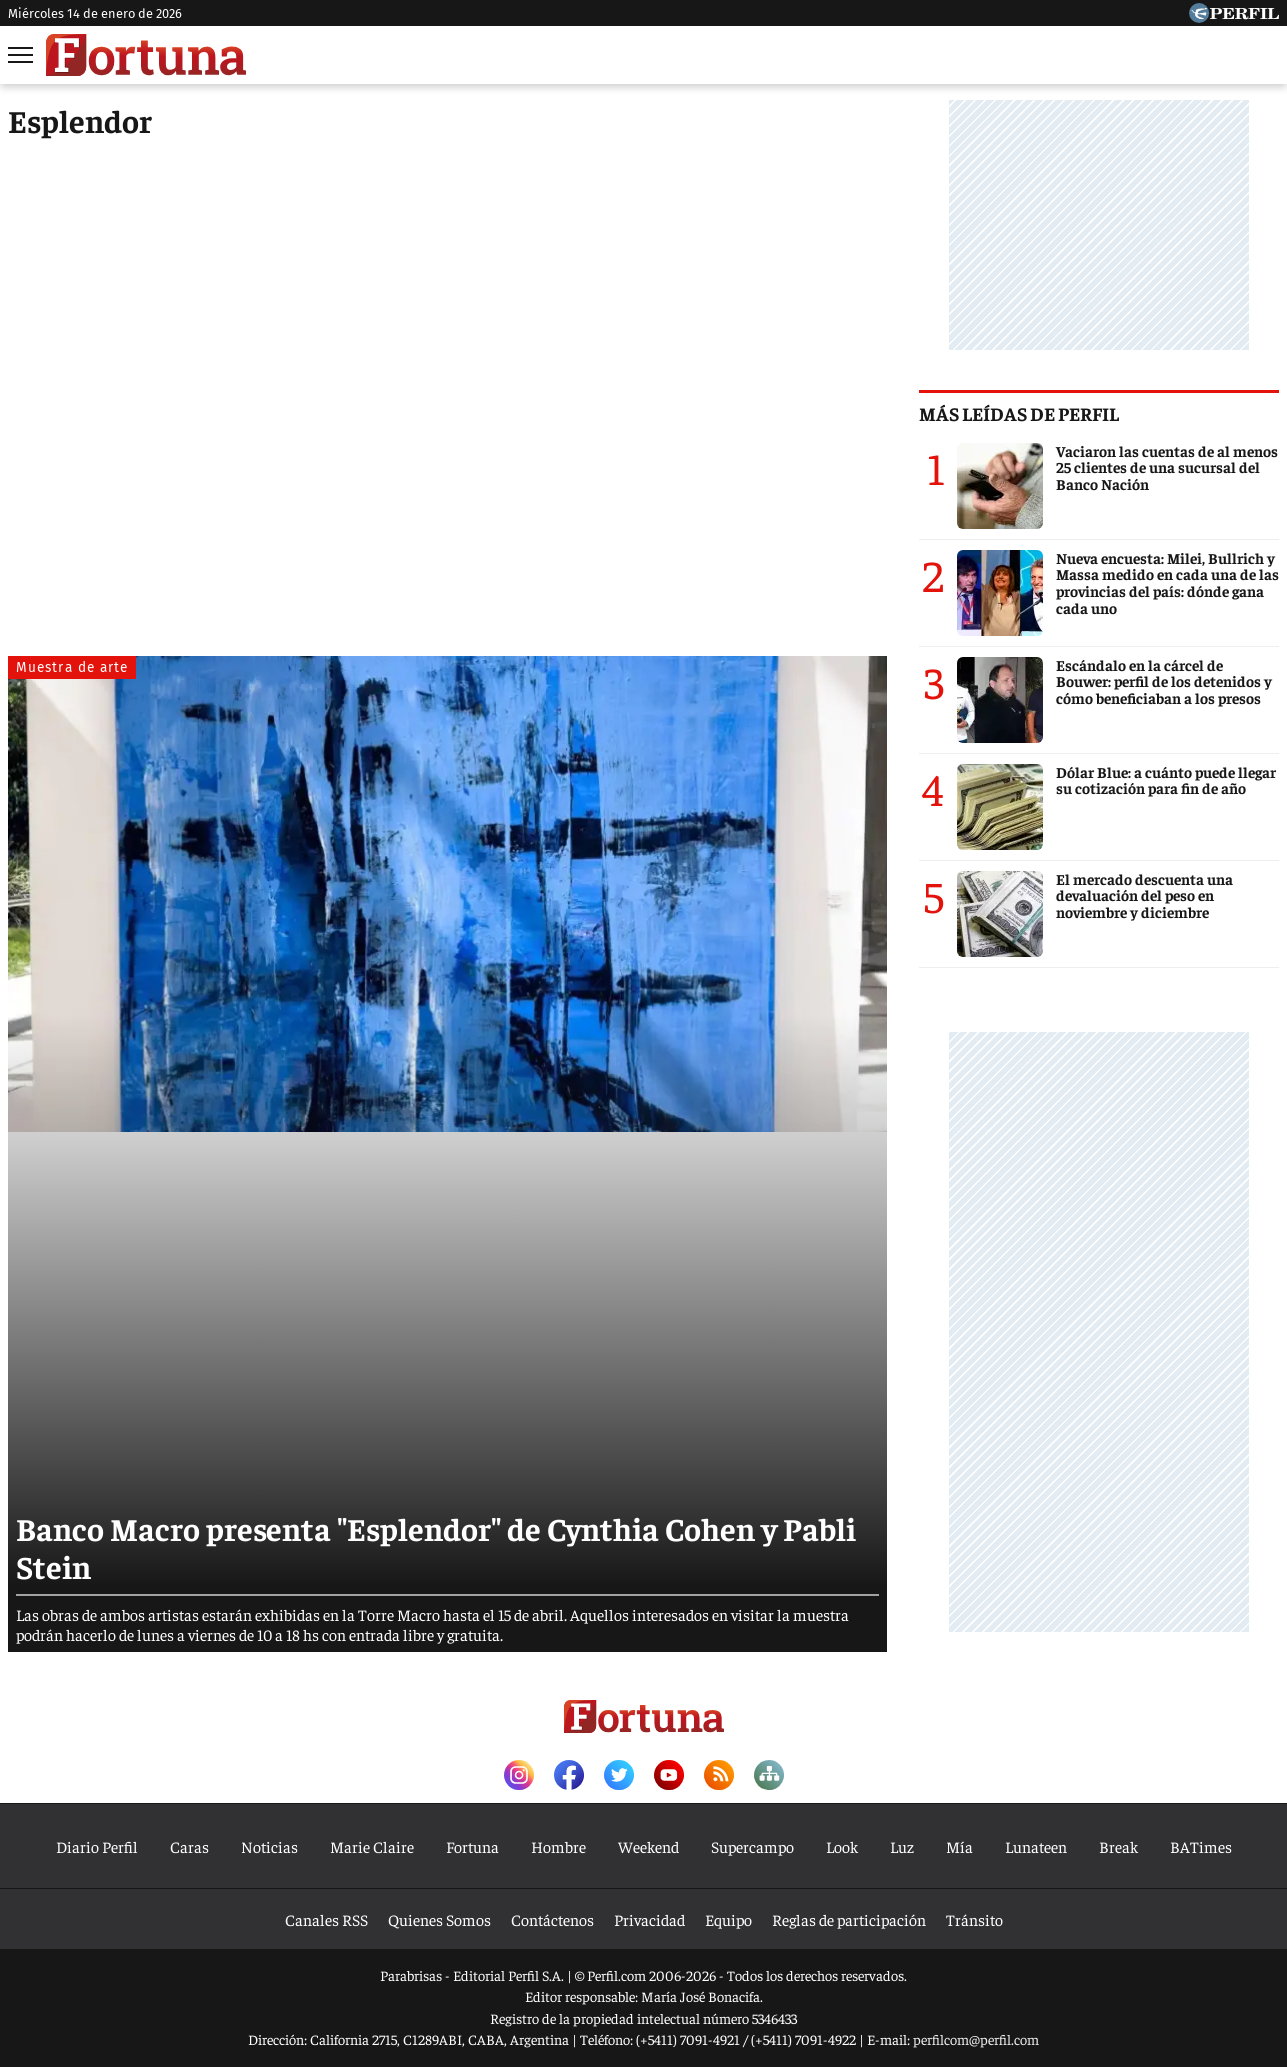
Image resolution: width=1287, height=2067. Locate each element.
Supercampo (752, 1846)
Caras (189, 1846)
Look (842, 1846)
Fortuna (472, 1846)
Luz (902, 1846)
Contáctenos (552, 1919)
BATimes (1201, 1846)
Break (1118, 1846)
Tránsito (974, 1919)
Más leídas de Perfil (1019, 413)
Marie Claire (372, 1846)
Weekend (648, 1846)
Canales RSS (326, 1919)
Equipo (728, 1919)
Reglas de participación (849, 1919)
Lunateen (1036, 1846)
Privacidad (649, 1919)
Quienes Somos (439, 1919)
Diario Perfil (97, 1846)
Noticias (269, 1846)
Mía (959, 1846)
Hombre (558, 1846)
